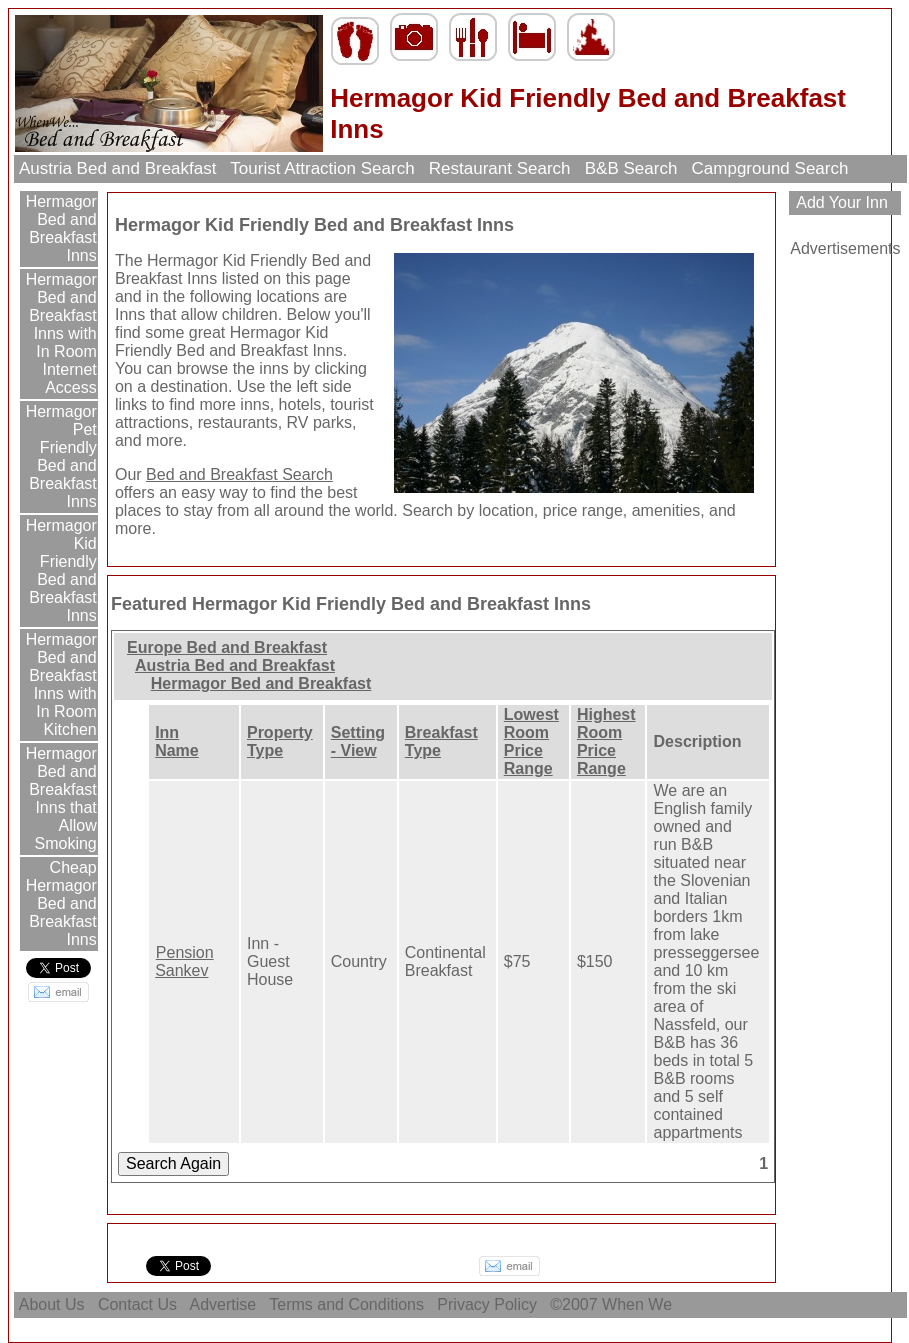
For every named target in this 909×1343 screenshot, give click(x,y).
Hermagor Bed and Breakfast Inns (59, 228)
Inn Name (177, 741)
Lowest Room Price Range (531, 741)
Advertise (223, 1304)
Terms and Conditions (346, 1304)
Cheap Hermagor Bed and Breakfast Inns (61, 903)
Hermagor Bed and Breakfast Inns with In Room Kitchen (59, 684)
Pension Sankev (184, 961)
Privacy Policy (487, 1304)
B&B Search (631, 168)
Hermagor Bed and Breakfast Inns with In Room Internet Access (59, 333)
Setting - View (358, 741)
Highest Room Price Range (606, 741)
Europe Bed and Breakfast (227, 647)
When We (639, 1304)
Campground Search (770, 168)
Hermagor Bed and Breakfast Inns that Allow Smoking (59, 798)
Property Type (280, 741)
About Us (52, 1304)
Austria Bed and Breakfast (118, 168)
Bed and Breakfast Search (239, 474)
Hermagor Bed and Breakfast (261, 683)
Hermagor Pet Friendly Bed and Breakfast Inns (59, 456)
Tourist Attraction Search (322, 168)
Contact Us (137, 1304)
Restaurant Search (499, 168)
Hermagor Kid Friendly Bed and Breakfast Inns (59, 570)
